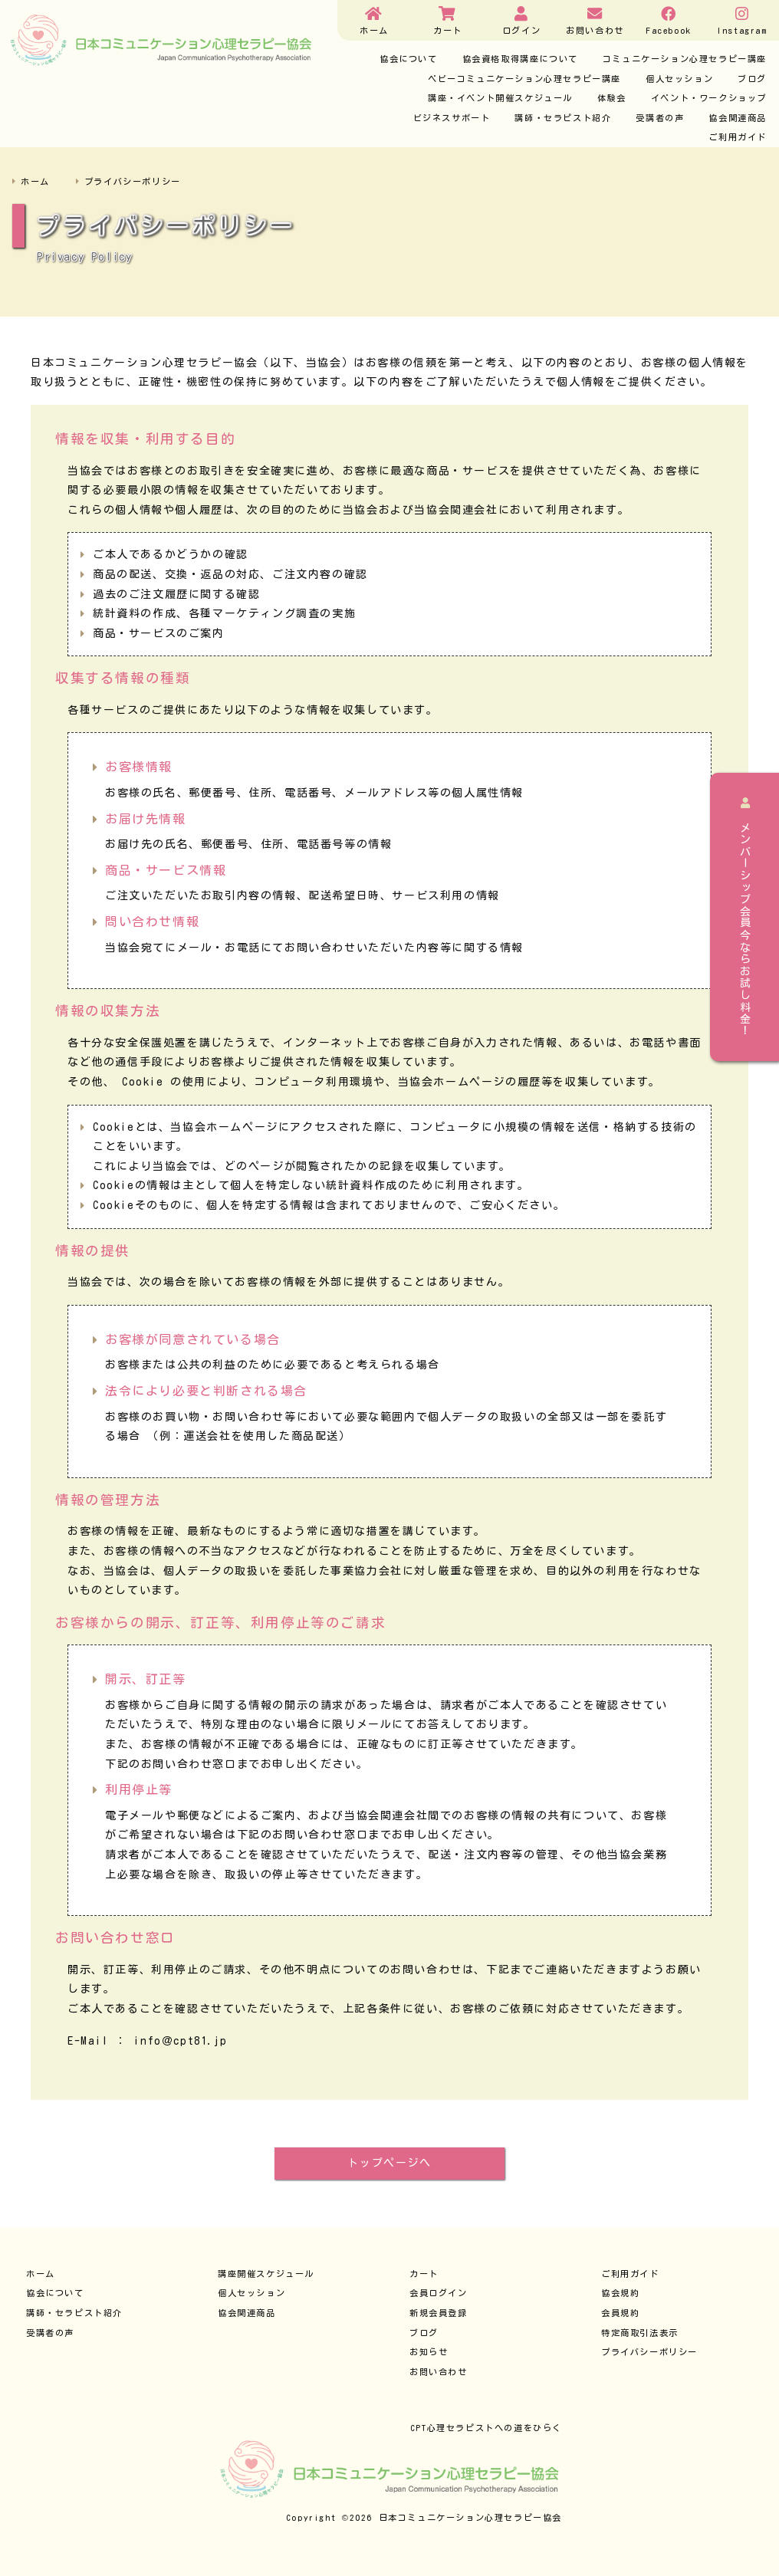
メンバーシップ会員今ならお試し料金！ (745, 917)
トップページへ (389, 2162)
